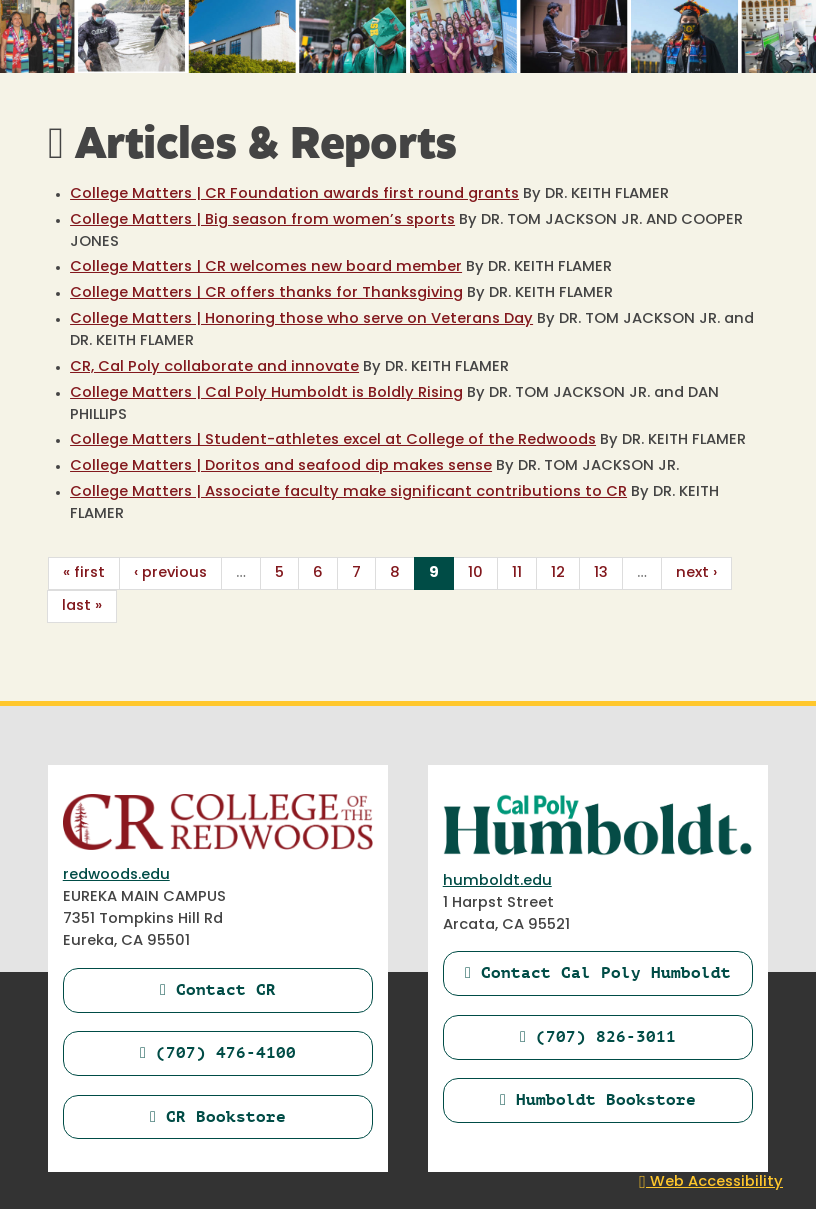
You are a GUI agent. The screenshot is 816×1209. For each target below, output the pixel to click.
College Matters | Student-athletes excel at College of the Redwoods (333, 440)
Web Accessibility (711, 1182)
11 (517, 573)
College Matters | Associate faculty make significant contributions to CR (348, 492)
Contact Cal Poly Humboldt (598, 972)
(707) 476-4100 (218, 1052)
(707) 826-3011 (598, 1036)
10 (475, 573)
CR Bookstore (218, 1116)
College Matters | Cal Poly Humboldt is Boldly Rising (266, 393)
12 (558, 573)
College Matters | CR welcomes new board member (266, 267)
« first (84, 573)
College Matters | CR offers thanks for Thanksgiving (266, 293)
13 (601, 573)
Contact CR (218, 989)
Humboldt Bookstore (598, 1099)
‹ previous (170, 573)
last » (82, 606)
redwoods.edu (116, 875)
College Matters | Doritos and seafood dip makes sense (281, 466)
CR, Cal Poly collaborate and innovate (214, 367)
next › (696, 573)
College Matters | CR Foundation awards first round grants (294, 194)
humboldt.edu (497, 881)
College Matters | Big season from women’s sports (262, 220)
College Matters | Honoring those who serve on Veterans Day (301, 319)
